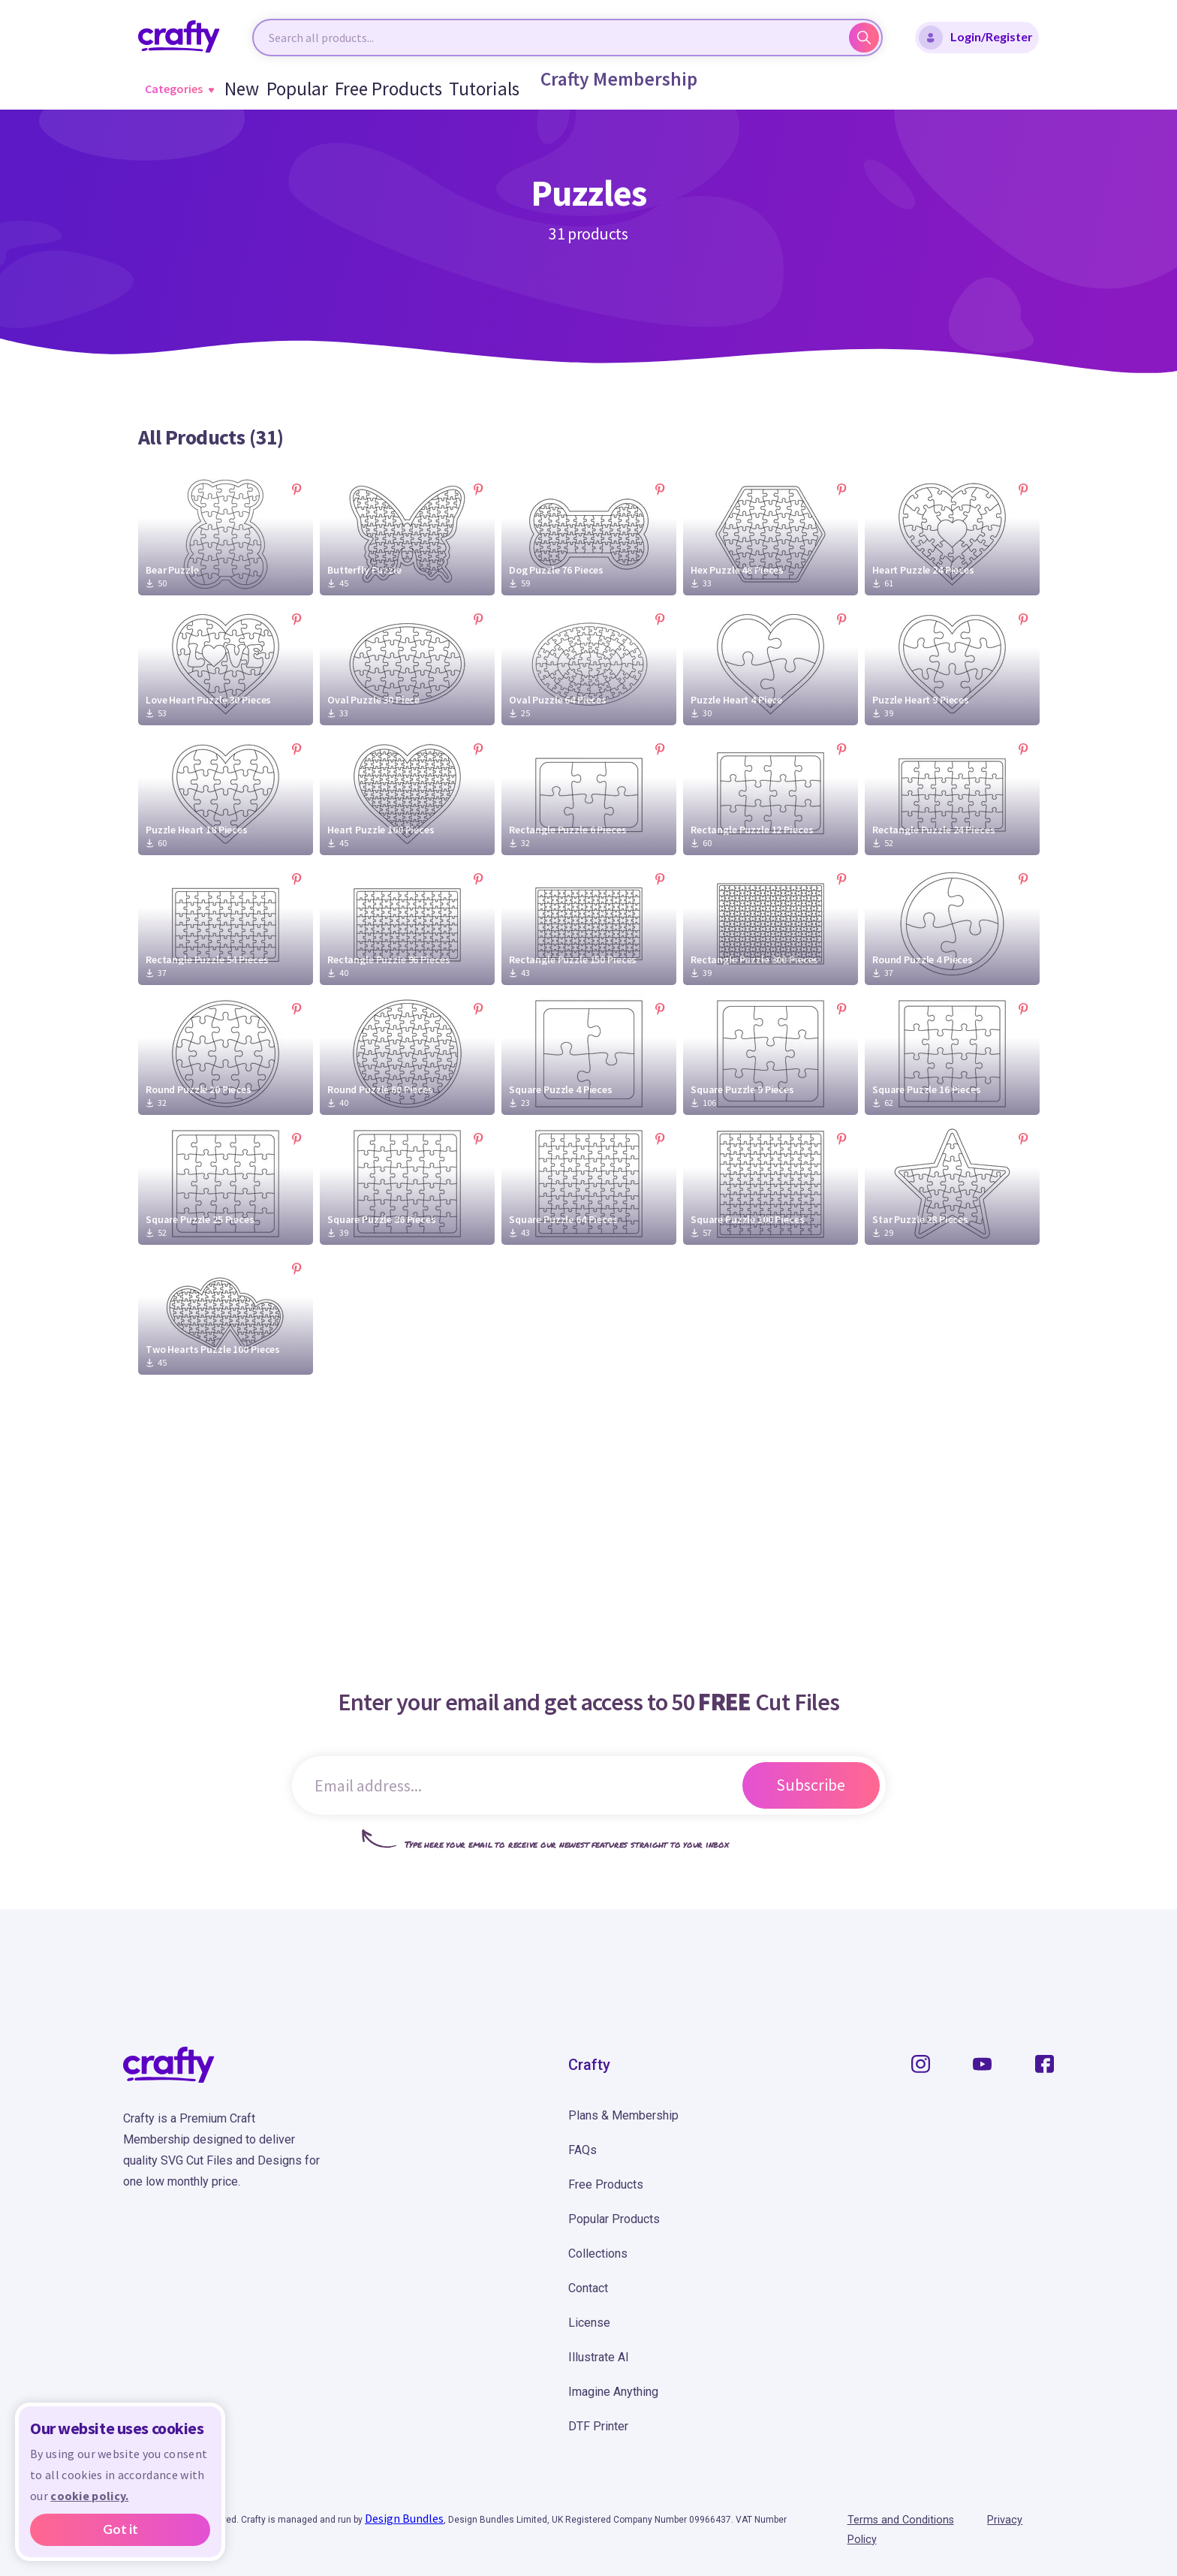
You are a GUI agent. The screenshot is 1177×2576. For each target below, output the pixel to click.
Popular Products (614, 2219)
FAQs (582, 2150)
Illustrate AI (598, 2357)
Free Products (382, 88)
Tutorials (463, 88)
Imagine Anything (613, 2392)
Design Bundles (404, 2518)
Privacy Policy (1020, 2520)
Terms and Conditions (906, 2520)
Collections (598, 2253)
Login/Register (976, 38)
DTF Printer (598, 2426)
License (589, 2322)
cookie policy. (89, 2495)
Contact (588, 2288)
